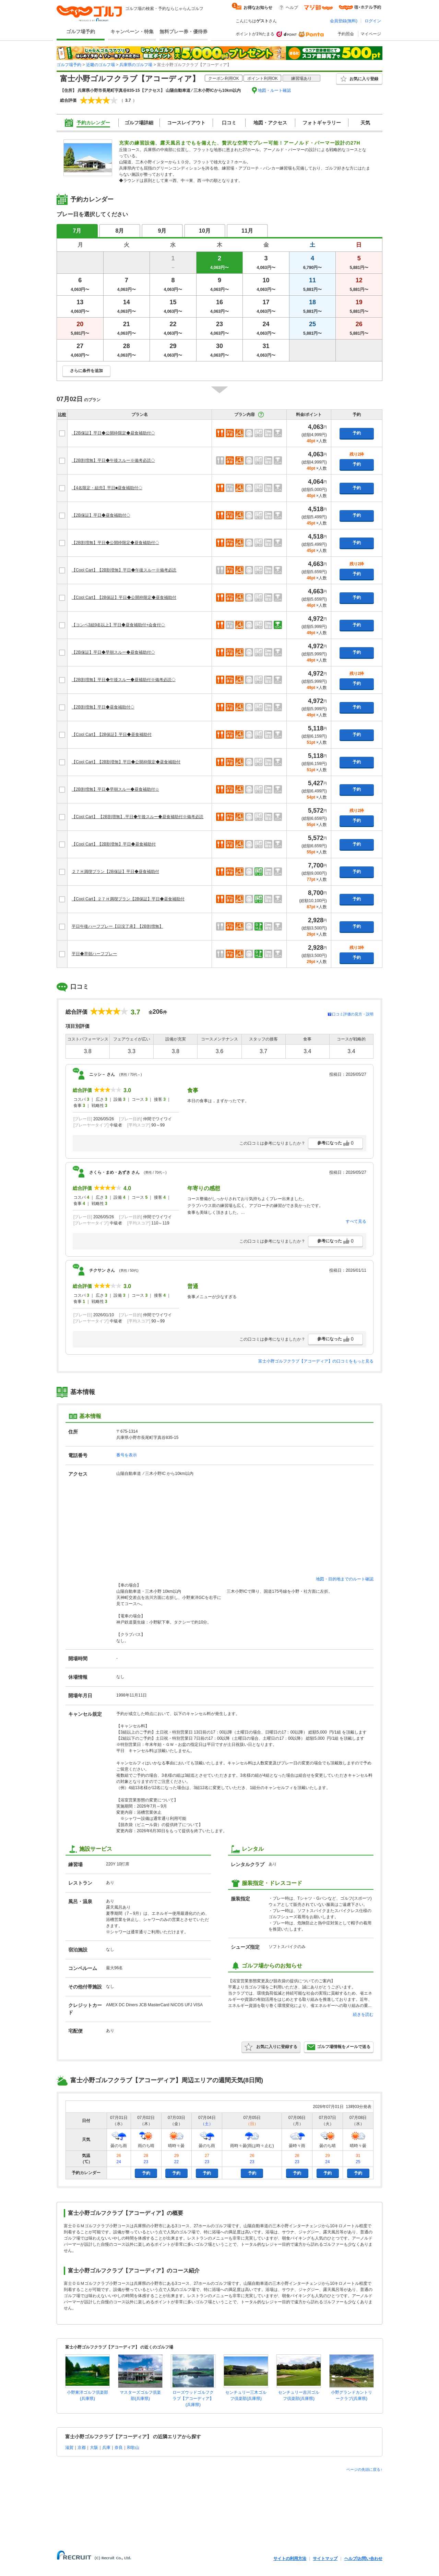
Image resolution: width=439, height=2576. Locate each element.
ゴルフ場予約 (80, 31)
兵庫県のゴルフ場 (135, 64)
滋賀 (69, 2447)
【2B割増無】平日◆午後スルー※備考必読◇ (113, 460)
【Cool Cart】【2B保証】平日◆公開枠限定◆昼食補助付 (124, 597)
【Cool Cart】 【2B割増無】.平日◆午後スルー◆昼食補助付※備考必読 (137, 816)
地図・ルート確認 (274, 90)
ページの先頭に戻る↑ (364, 2469)
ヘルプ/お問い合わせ (363, 2558)
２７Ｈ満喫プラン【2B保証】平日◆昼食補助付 (115, 871)
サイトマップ (325, 2558)
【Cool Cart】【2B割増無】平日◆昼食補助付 (114, 844)
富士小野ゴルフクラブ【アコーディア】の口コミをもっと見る (315, 1361)
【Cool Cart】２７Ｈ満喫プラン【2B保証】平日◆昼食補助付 (128, 899)
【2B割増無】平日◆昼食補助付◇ (103, 707)
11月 (247, 231)
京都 (82, 2447)
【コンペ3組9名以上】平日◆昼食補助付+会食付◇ (118, 625)
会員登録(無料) (343, 21)
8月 (120, 231)
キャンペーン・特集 (132, 31)
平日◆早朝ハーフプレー (94, 953)
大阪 (94, 2447)
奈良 (119, 2447)
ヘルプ (292, 7)
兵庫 (106, 2447)
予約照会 (345, 34)
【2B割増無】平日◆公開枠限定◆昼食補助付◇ (115, 542)
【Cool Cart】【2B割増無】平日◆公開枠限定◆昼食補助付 (126, 762)
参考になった (335, 1143)
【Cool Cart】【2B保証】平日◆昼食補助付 (112, 734)
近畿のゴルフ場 (100, 64)
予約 (357, 433)
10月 (205, 231)
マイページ (370, 34)
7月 (77, 231)
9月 (162, 231)
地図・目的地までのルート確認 (344, 1579)
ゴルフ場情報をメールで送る (338, 2047)
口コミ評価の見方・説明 (352, 1014)
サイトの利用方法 (289, 2558)
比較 (62, 414)
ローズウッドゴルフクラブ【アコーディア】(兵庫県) (193, 2398)
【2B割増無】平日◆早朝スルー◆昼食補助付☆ (115, 789)
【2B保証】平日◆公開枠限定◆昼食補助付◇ (113, 433)
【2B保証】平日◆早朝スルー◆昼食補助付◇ (113, 652)
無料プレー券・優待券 (183, 31)
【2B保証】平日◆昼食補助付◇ (101, 515)
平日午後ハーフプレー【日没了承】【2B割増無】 (117, 926)
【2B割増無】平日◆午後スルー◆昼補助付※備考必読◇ (124, 679)
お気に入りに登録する (271, 2047)
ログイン (373, 21)
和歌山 (133, 2447)
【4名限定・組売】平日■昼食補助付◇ (107, 487)
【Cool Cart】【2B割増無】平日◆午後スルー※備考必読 (124, 570)
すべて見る (356, 1221)
